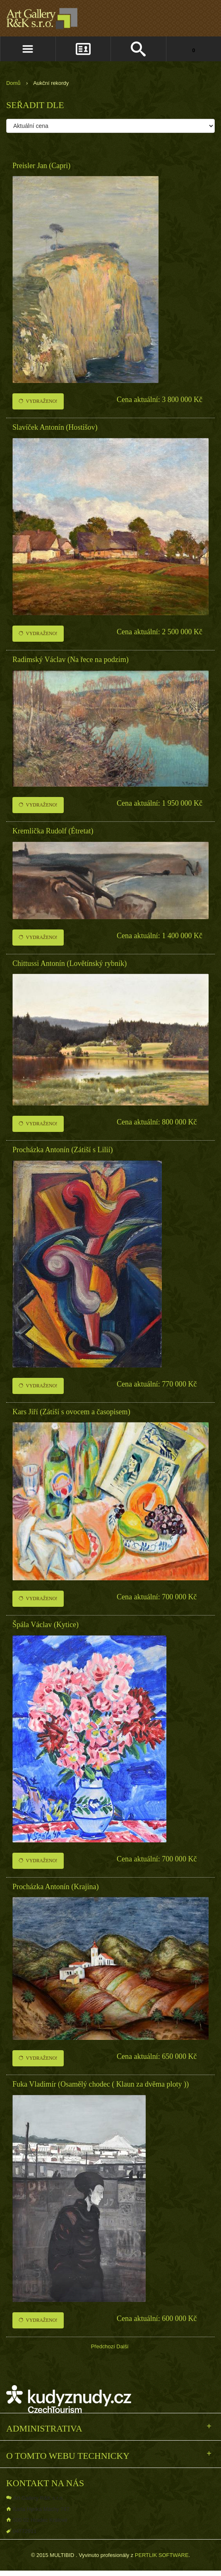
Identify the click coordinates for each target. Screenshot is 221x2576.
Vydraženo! (38, 401)
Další (122, 2346)
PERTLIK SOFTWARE (162, 2555)
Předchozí (103, 2346)
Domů (13, 83)
